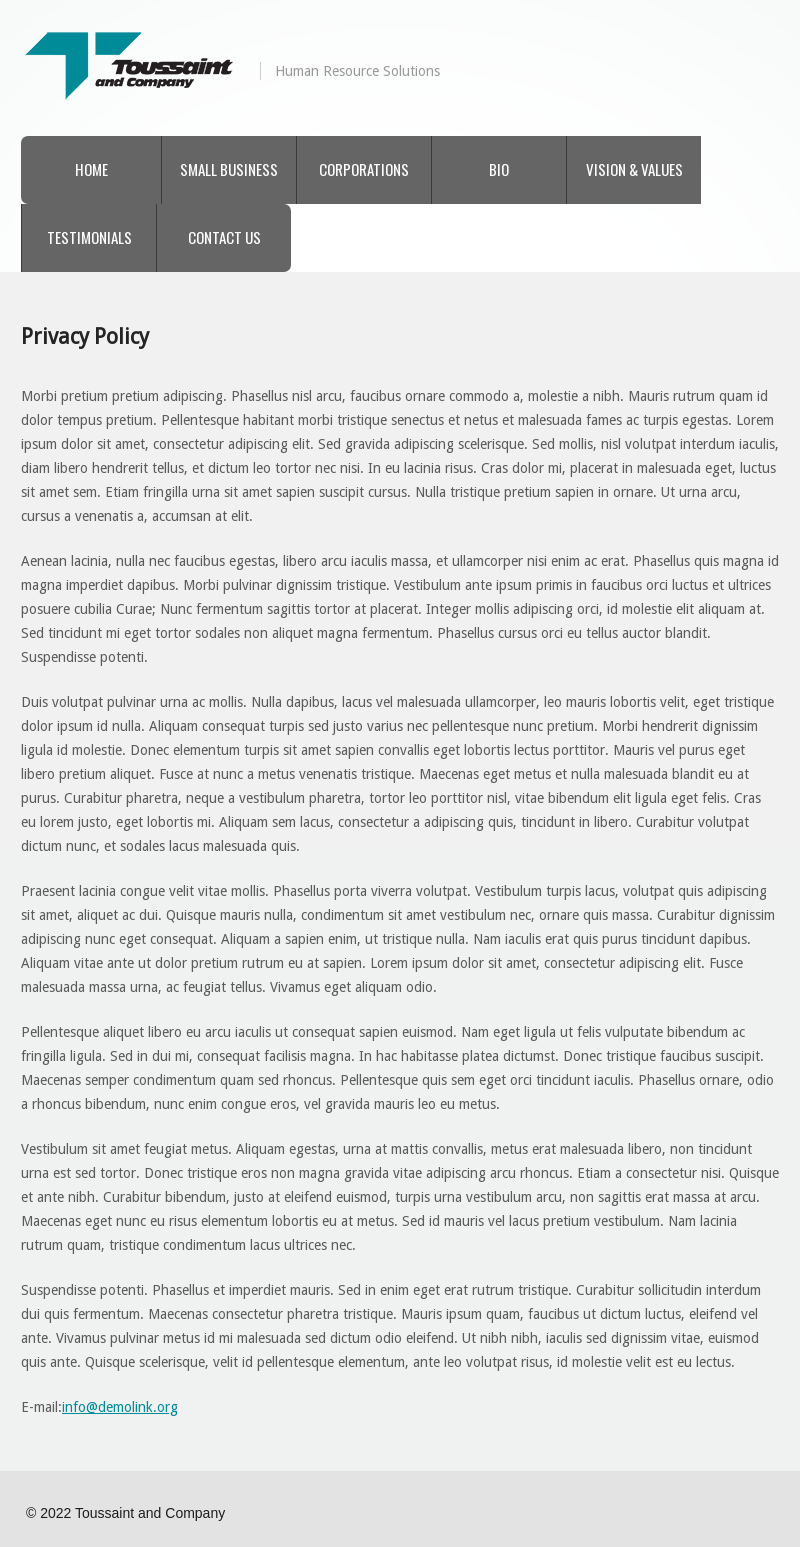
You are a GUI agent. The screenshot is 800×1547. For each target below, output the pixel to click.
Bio (499, 169)
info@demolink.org (120, 1407)
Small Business (229, 169)
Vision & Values (634, 169)
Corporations (364, 169)
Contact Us (224, 237)
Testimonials (89, 237)
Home (91, 169)
